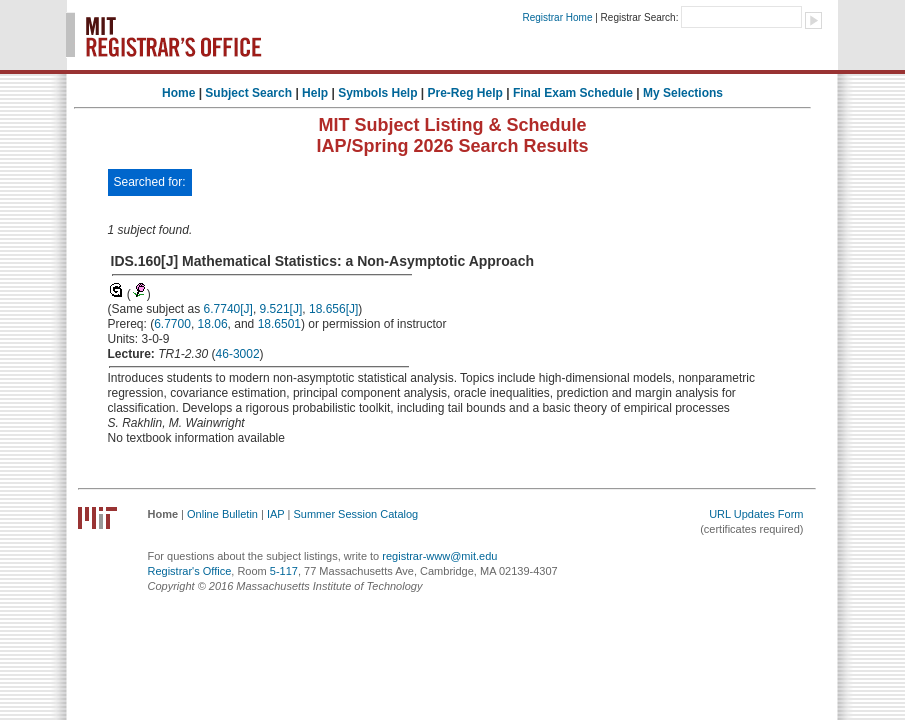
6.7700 (172, 324)
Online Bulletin (222, 514)
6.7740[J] (228, 309)
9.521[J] (281, 309)
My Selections (683, 93)
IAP (276, 514)
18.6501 (279, 324)
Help (315, 93)
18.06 (213, 324)
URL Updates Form (756, 514)
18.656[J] (333, 309)
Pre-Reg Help (465, 93)
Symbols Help (377, 93)
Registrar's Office (190, 571)
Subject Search (248, 93)
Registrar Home (557, 17)
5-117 (284, 571)
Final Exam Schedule (573, 93)
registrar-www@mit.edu (439, 556)
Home (178, 93)
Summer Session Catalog (355, 514)
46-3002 (238, 354)
